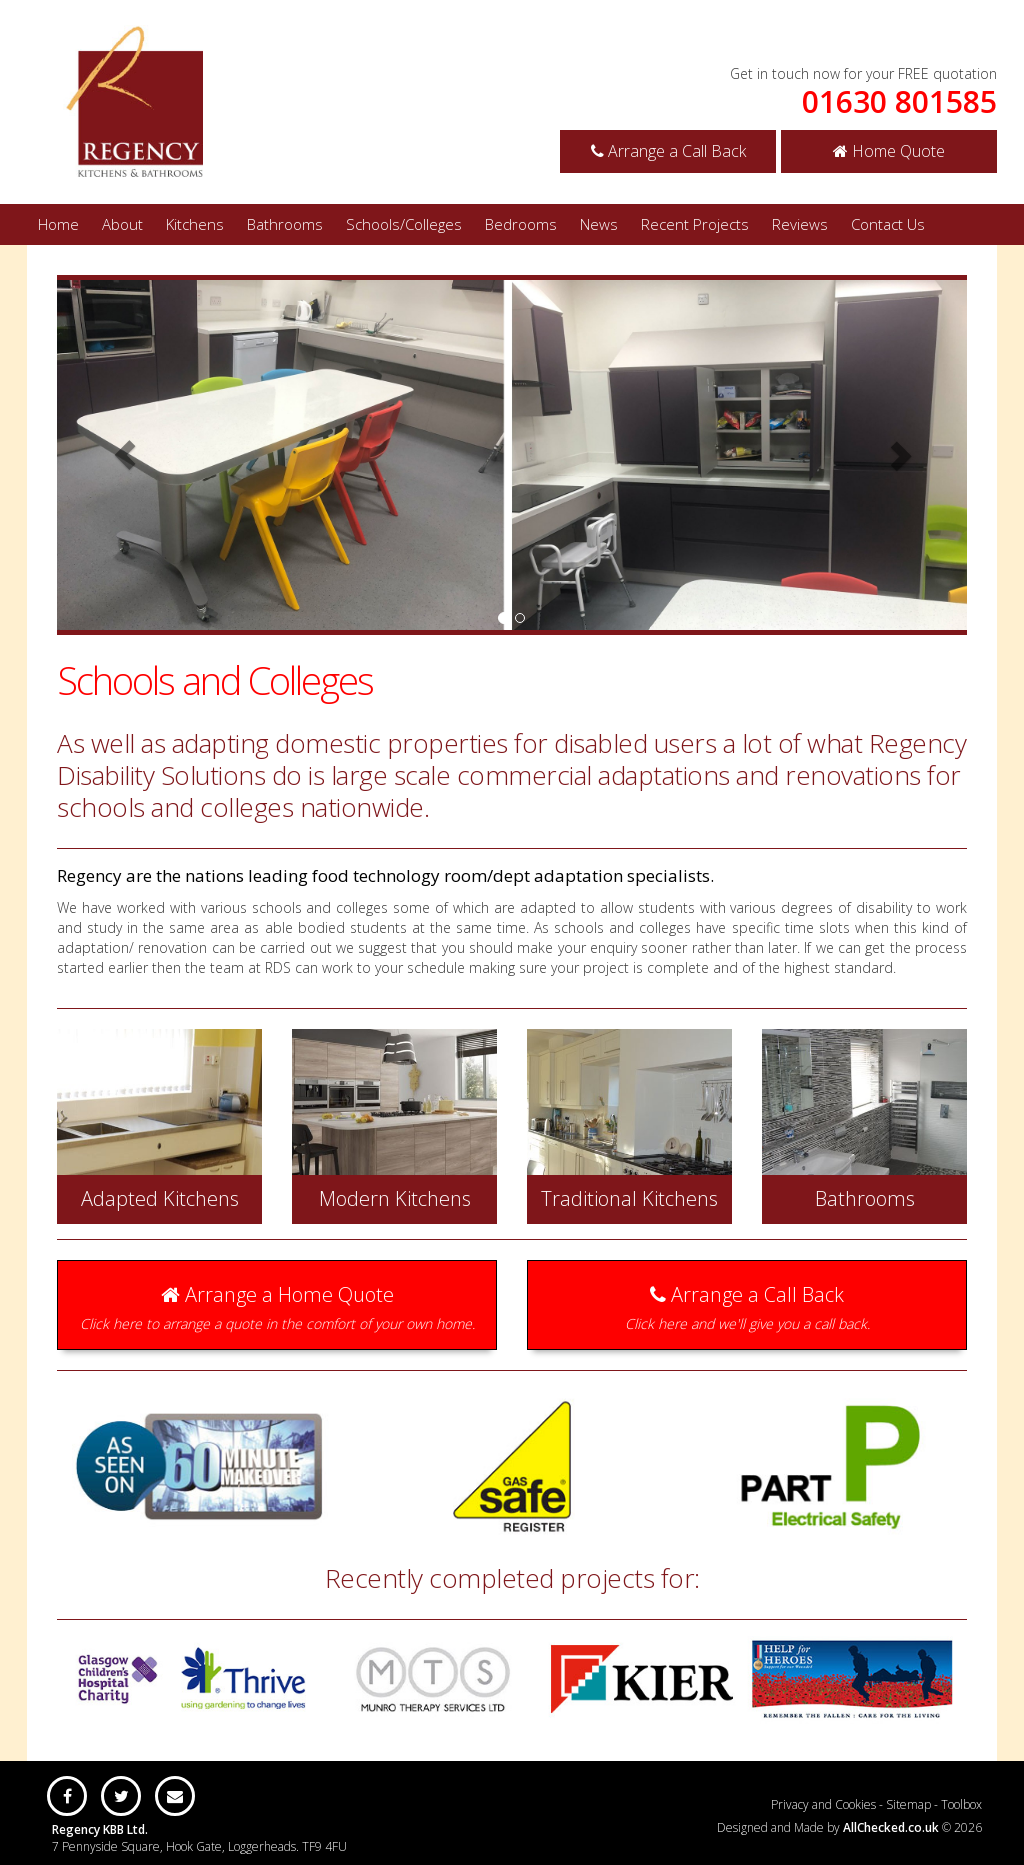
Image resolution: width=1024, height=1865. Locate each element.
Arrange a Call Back (668, 151)
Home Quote (889, 151)
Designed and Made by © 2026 (849, 1827)
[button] (125, 455)
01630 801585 (899, 102)
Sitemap (908, 1804)
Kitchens (195, 224)
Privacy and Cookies (823, 1804)
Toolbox (961, 1804)
